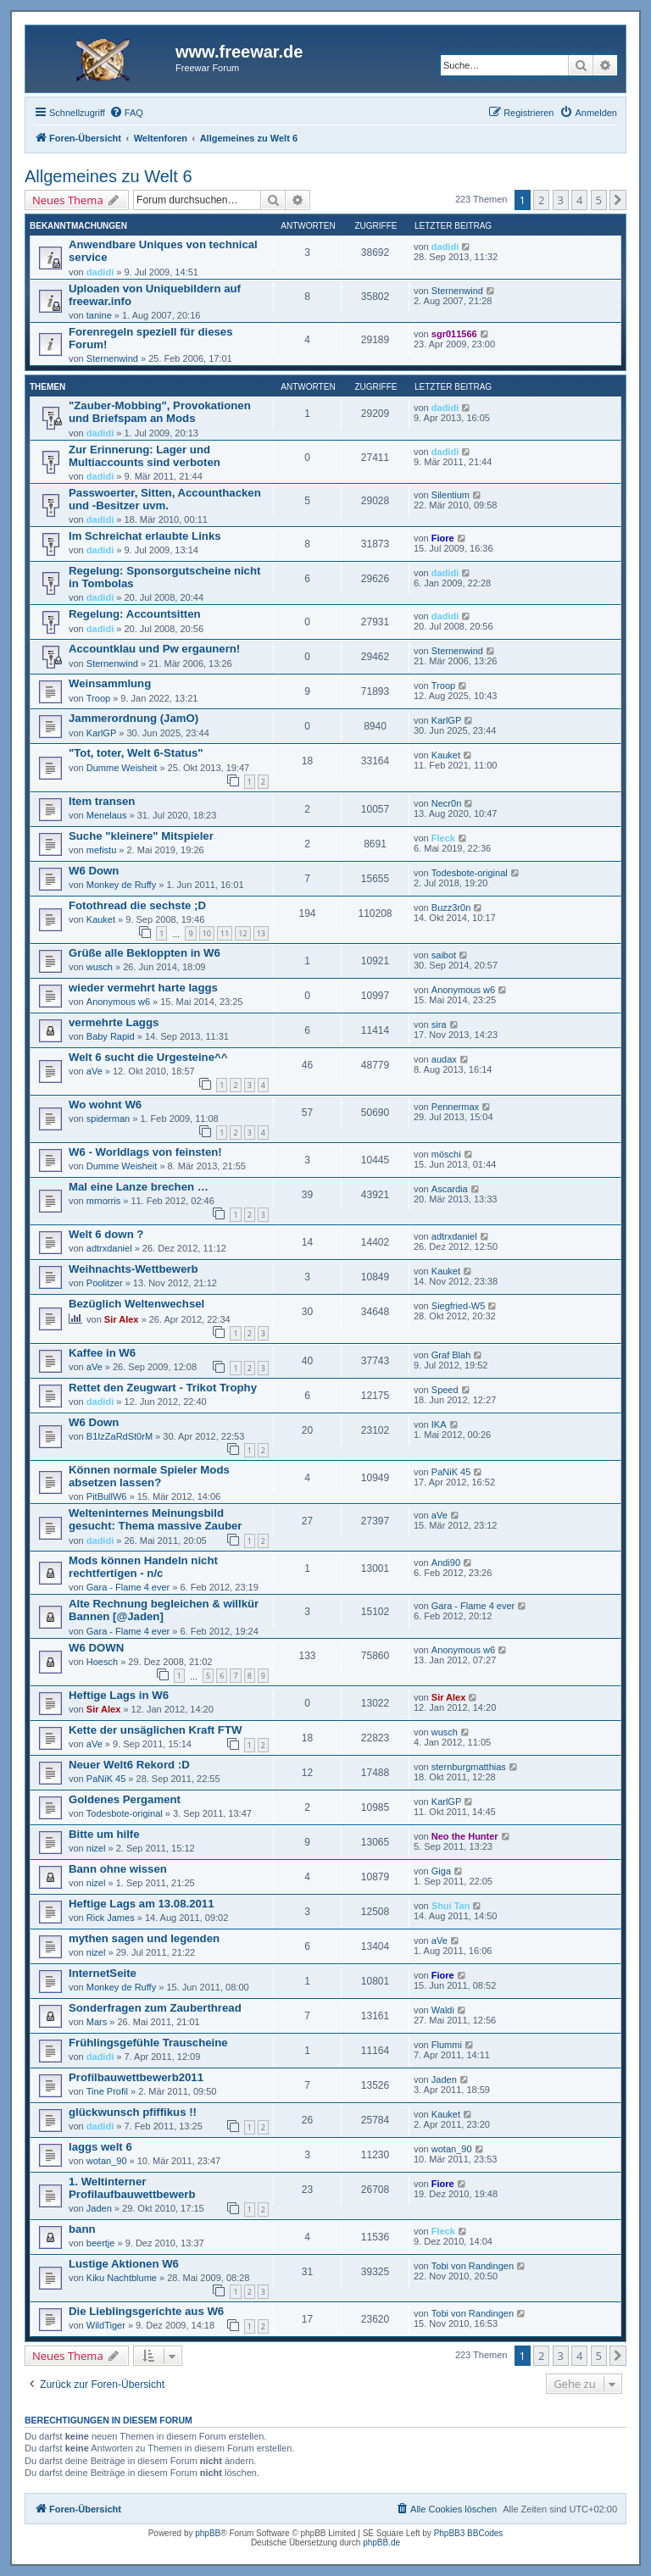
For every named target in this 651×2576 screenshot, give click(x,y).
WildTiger (105, 2325)
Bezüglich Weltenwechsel (136, 1303)
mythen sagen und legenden (144, 1938)
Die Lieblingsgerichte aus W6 (146, 2311)
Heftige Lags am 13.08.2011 (141, 1903)
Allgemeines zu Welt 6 (108, 176)
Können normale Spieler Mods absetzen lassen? (149, 1476)
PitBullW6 (106, 1496)
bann (82, 2229)
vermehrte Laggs (114, 1022)
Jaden (444, 2079)
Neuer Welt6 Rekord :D (129, 1764)
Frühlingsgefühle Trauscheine (148, 2042)
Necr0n (446, 803)
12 (242, 933)
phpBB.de (381, 2542)
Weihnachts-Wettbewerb (133, 1269)
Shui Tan (450, 1906)
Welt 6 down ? (106, 1234)
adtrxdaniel (109, 1248)
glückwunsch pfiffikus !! (133, 2112)
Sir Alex (121, 1319)
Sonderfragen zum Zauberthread (155, 2007)
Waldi (442, 2010)
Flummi (446, 2045)
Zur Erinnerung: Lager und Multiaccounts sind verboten (144, 456)
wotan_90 (106, 2161)
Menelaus (106, 815)
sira (439, 1024)
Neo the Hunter (464, 1836)
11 (224, 933)
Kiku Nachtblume (121, 2278)
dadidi (100, 272)
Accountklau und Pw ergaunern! (154, 648)
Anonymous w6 (118, 1002)
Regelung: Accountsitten (135, 614)
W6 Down (94, 870)
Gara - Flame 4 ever (128, 1587)
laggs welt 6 (100, 2146)
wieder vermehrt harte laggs (143, 987)
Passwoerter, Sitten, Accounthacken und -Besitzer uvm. (165, 499)
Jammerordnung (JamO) (133, 718)
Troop (98, 698)
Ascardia (449, 1189)
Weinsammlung (110, 683)
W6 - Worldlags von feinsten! (145, 1152)
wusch (99, 967)
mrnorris (103, 1201)
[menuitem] (126, 113)
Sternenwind (457, 291)
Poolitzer (104, 1283)
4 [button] (579, 200)
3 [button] (561, 200)
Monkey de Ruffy (121, 885)
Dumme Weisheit (122, 768)
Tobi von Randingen (472, 2266)
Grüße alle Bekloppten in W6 (144, 953)
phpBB (207, 2533)
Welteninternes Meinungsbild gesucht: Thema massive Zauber (155, 1519)
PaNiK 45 (450, 1472)
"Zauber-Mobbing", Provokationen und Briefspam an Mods (160, 412)
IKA (439, 1424)
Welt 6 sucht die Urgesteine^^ (148, 1057)
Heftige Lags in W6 (119, 1695)
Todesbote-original (469, 873)
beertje (100, 2243)
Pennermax (455, 1107)
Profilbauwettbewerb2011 (136, 2077)
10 (207, 933)
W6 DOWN (96, 1647)
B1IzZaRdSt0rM (119, 1436)
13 (261, 933)
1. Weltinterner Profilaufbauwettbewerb (132, 2188)
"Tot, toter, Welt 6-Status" (136, 753)
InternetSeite (102, 1973)
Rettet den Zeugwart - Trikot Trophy (163, 1387)
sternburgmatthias (468, 1767)
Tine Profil (107, 2091)
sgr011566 (454, 334)
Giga (441, 1871)
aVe (94, 1071)
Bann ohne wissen (118, 1869)
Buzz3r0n (450, 907)
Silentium (450, 495)
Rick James (110, 1918)
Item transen (102, 801)
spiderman (108, 1118)
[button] (617, 200)
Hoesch (102, 1662)
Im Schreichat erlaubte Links (145, 536)
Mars (96, 2022)
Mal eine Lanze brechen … (139, 1186)
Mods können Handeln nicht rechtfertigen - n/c (143, 1566)
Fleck (443, 838)
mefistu (101, 850)
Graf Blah (450, 1355)
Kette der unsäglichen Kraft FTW (155, 1730)
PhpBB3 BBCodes (469, 2533)
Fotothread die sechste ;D (137, 905)
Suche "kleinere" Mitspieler (141, 836)
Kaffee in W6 (102, 1352)
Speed (445, 1390)
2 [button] (541, 200)
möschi (446, 1154)
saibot (443, 955)
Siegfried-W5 (458, 1306)
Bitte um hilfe (104, 1834)
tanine (99, 315)
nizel (96, 1848)
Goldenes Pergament (125, 1799)
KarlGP (101, 733)
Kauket (445, 755)
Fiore (442, 538)
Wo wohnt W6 (105, 1104)
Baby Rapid (110, 1036)
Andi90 (445, 1562)
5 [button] (599, 200)
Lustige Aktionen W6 (124, 2263)
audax (444, 1059)
